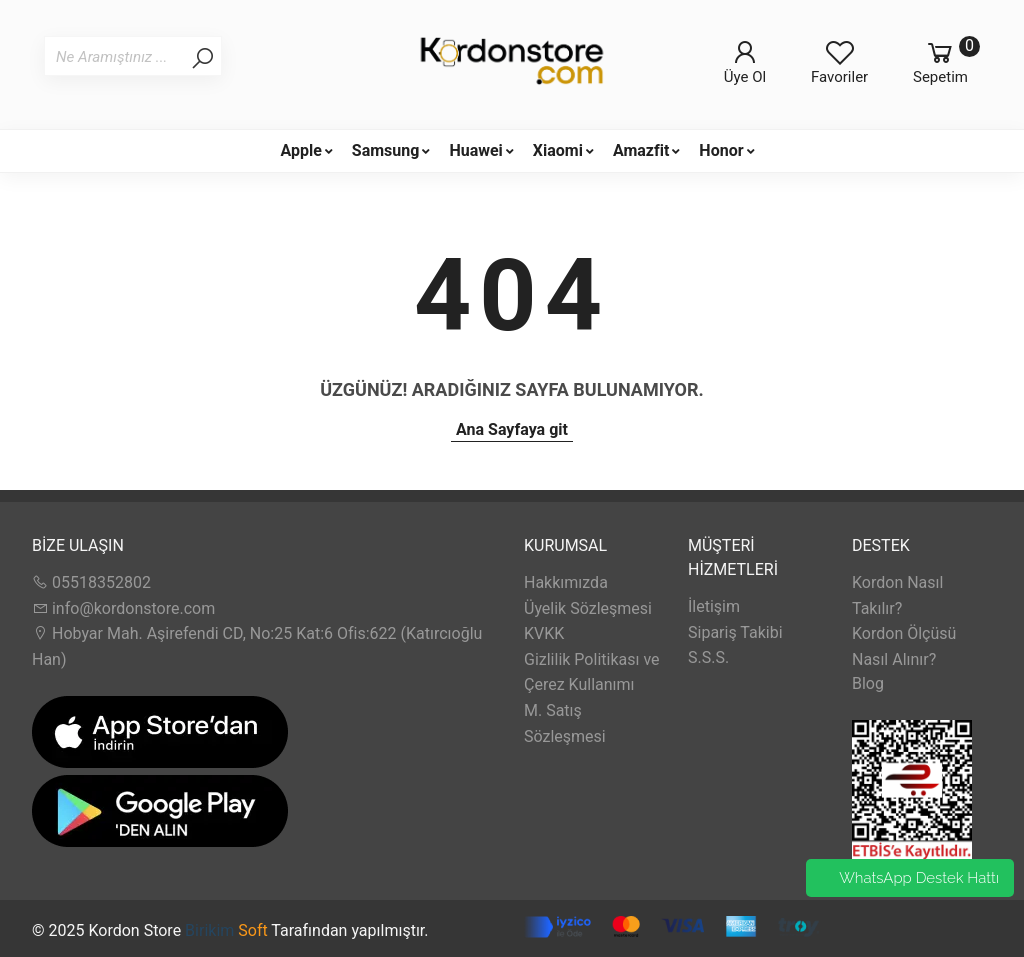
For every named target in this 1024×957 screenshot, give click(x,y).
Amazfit (641, 150)
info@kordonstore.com (123, 608)
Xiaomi (558, 150)
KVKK (544, 633)
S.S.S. (708, 657)
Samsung (386, 150)
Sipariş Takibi (735, 632)
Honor (721, 150)
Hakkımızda (566, 582)
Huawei (475, 150)
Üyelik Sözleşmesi (588, 608)
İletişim (714, 606)
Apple (300, 150)
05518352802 (91, 582)
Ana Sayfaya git (512, 429)
